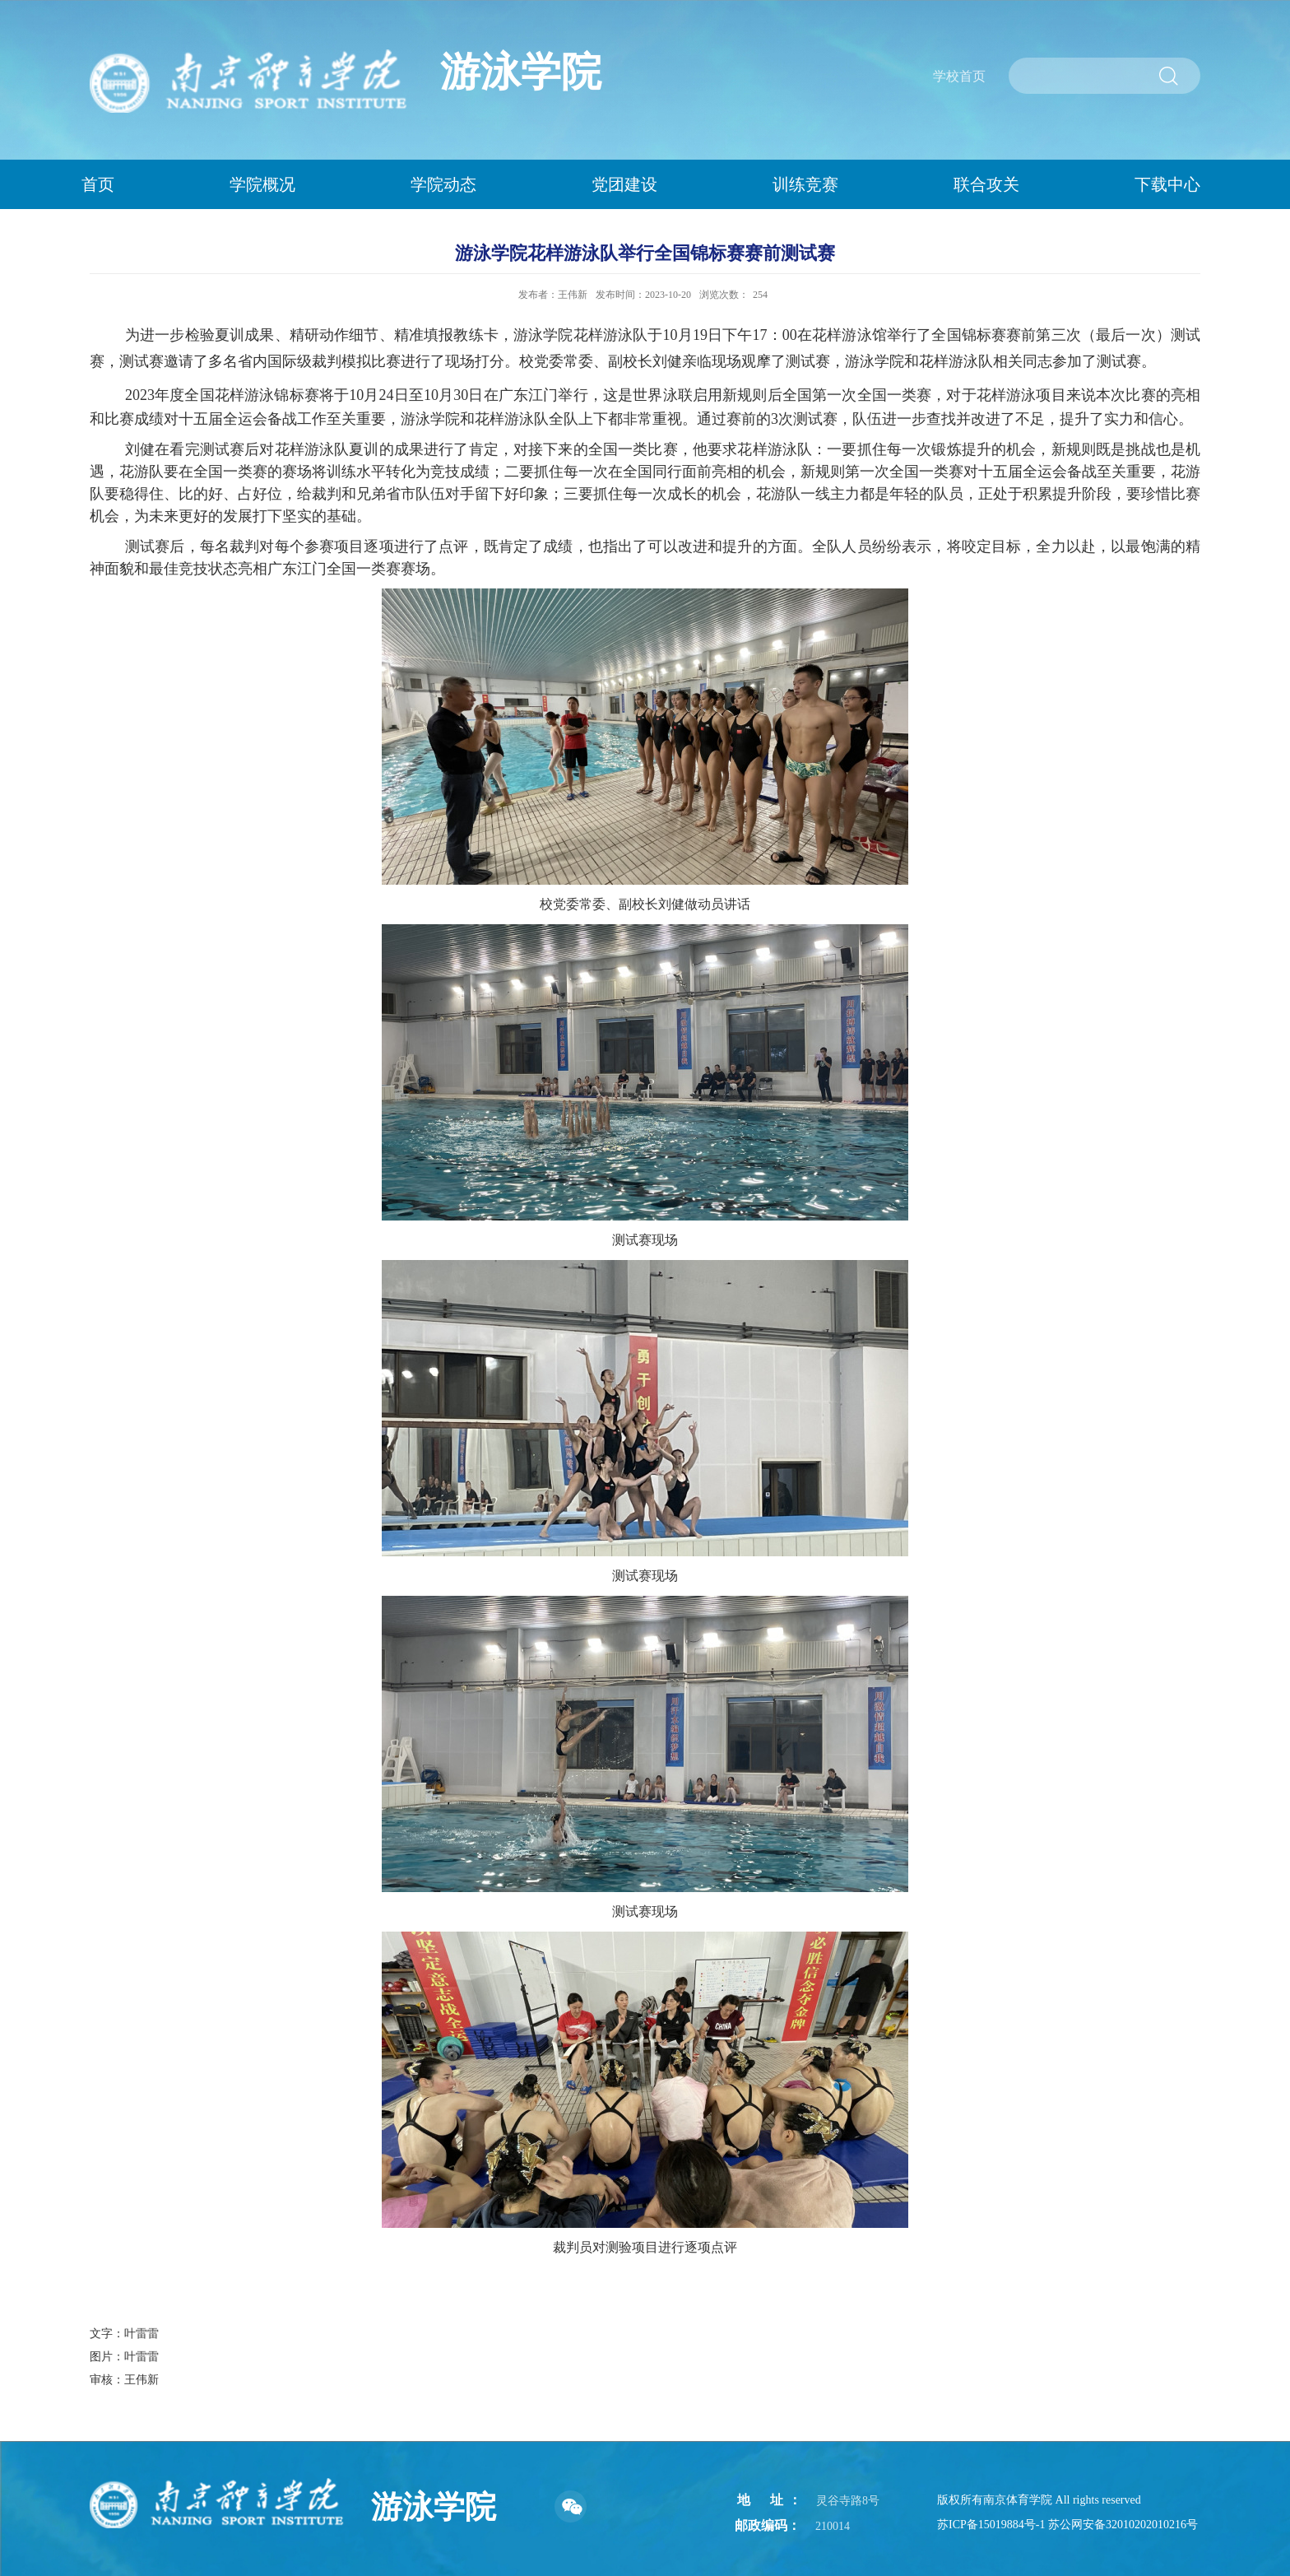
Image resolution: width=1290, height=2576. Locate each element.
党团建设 (624, 184)
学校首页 (959, 76)
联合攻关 (986, 184)
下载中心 (1167, 184)
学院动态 (443, 184)
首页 (97, 184)
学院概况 (262, 184)
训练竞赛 (805, 184)
